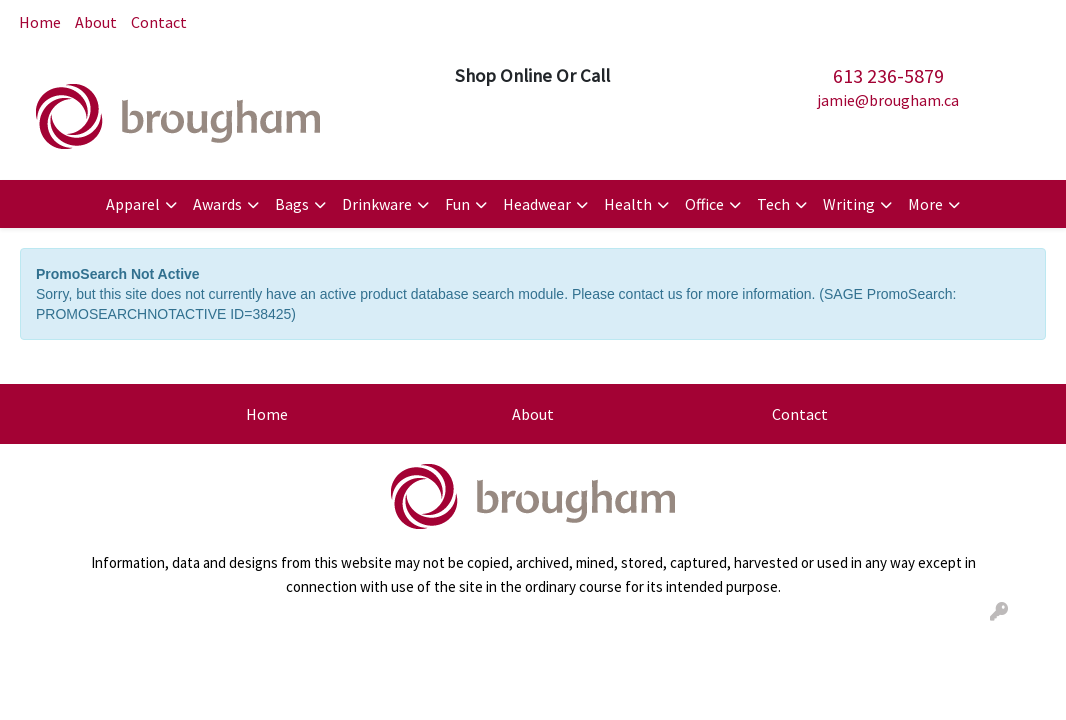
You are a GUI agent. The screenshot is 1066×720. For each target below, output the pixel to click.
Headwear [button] (537, 204)
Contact (159, 22)
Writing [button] (849, 204)
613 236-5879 (888, 75)
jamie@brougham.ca (888, 100)
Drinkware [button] (377, 204)
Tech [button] (773, 204)
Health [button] (628, 204)
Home (40, 22)
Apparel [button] (133, 204)
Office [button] (704, 204)
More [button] (925, 204)
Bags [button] (292, 204)
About (96, 22)
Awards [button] (217, 204)
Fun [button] (457, 204)
